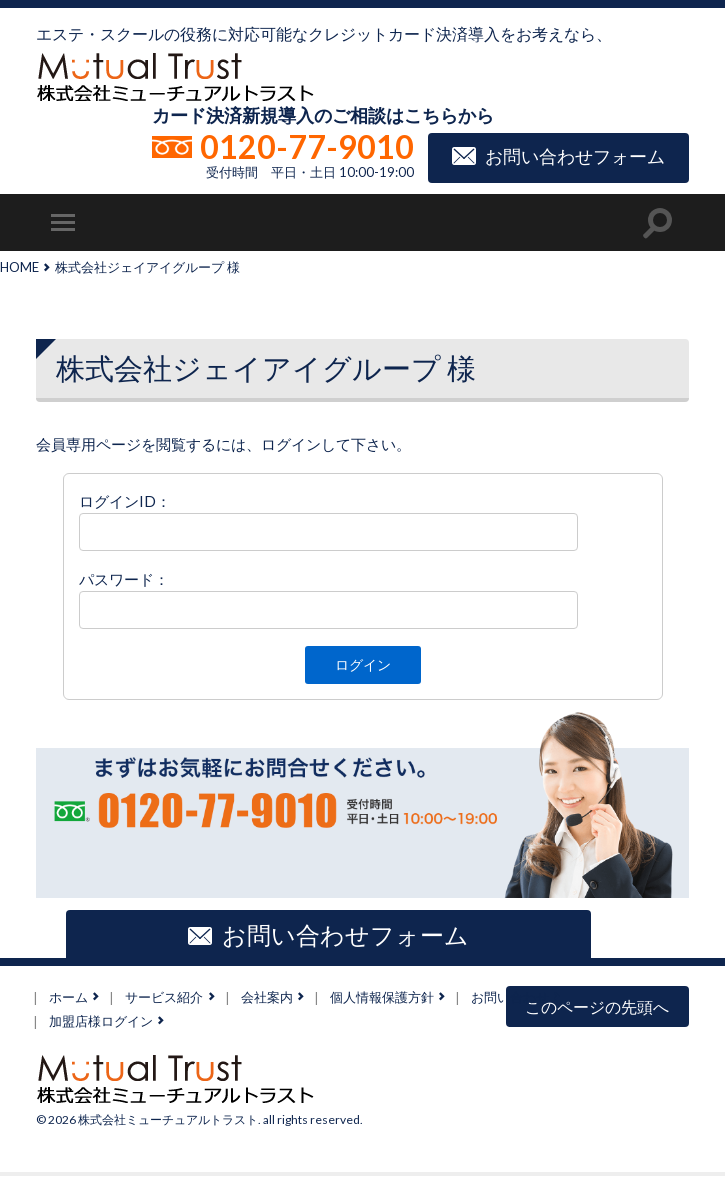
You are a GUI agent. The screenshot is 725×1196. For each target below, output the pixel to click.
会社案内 (267, 997)
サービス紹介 (164, 997)
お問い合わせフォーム (575, 155)
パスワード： (124, 579)
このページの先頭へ (597, 1006)
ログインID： (125, 501)
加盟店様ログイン (101, 1021)
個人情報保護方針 (382, 997)
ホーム (68, 997)
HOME (19, 267)
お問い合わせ (510, 997)
